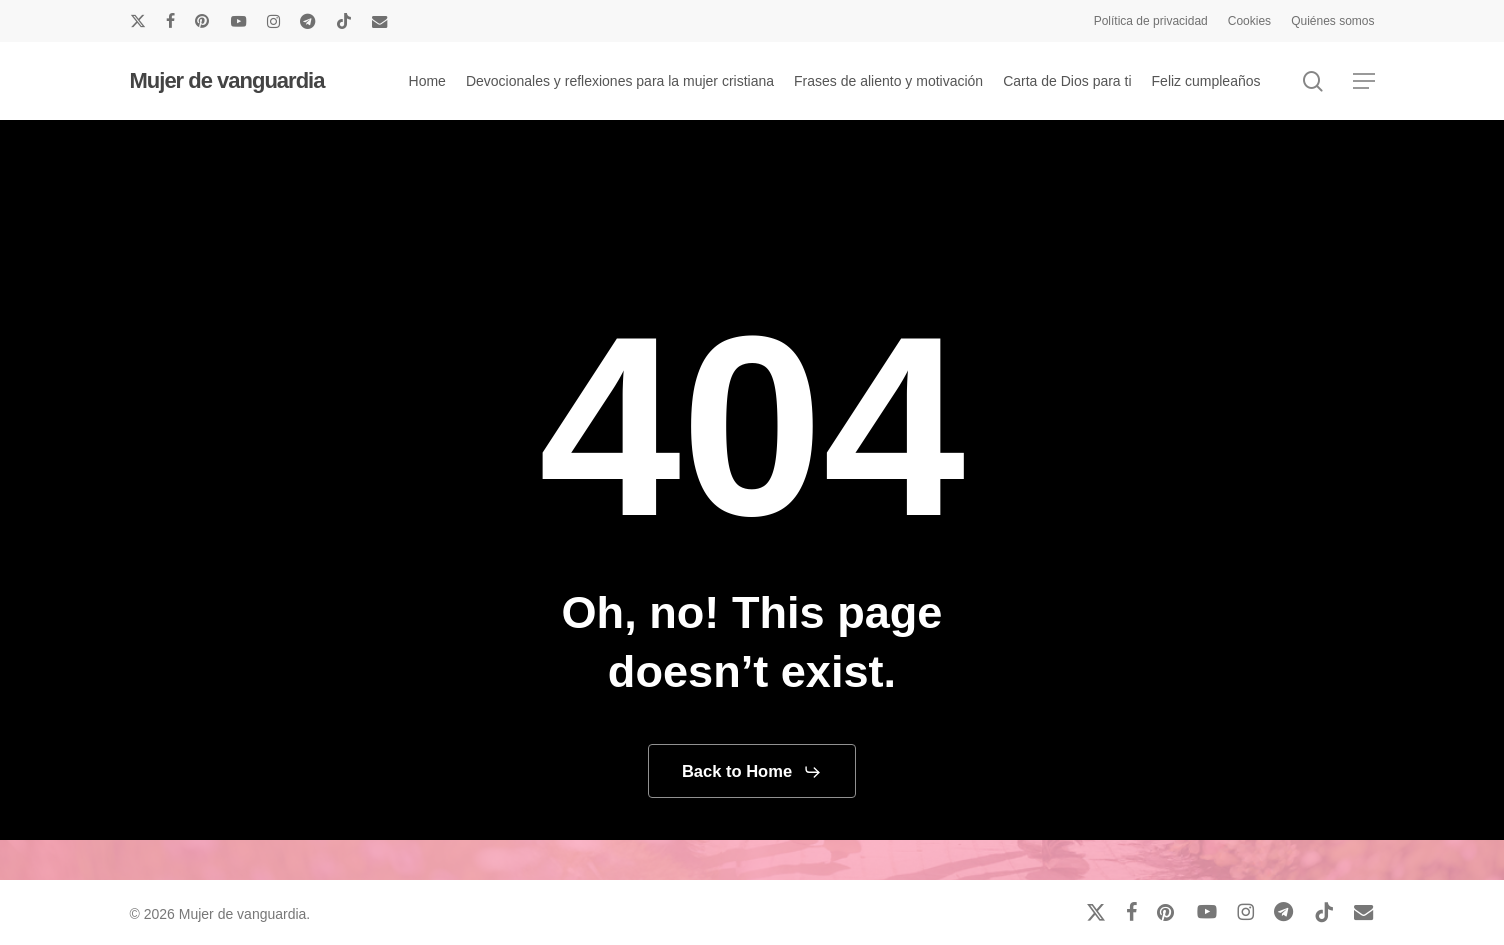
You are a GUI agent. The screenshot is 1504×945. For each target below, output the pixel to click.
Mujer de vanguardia (227, 81)
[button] (1364, 81)
